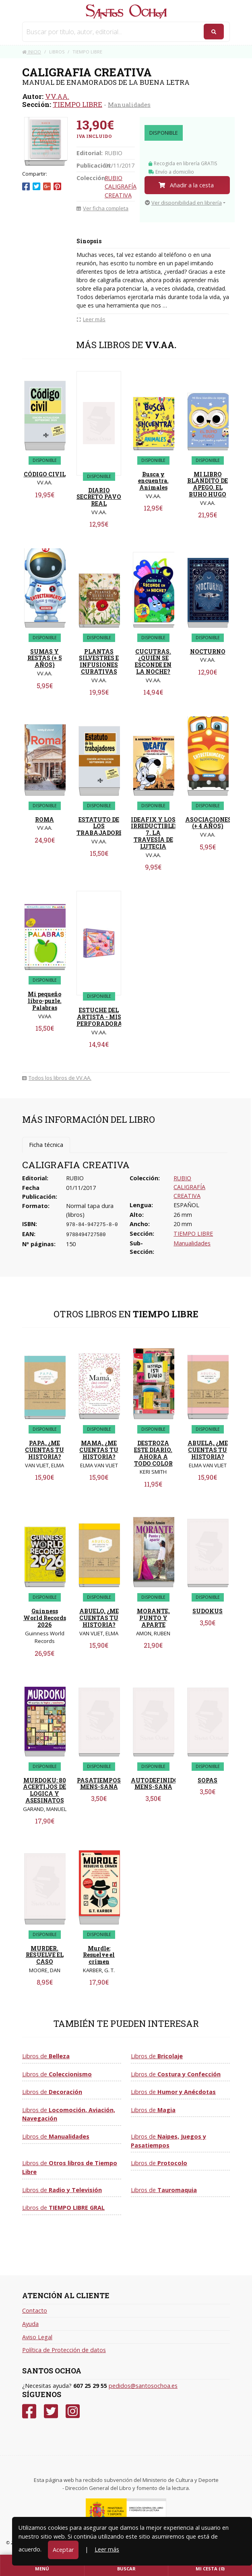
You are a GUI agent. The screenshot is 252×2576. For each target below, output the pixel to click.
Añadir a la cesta (186, 185)
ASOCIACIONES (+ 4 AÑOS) (208, 823)
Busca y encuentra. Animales (153, 481)
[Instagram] (73, 2411)
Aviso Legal (37, 2337)
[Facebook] (29, 2411)
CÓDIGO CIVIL (45, 474)
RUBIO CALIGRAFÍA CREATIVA (120, 186)
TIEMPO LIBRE (77, 104)
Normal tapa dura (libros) (90, 1210)
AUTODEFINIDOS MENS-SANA (156, 1783)
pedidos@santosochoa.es (143, 2385)
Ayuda (30, 2324)
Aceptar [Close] (63, 2549)
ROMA (44, 819)
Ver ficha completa (102, 208)
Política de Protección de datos (64, 2350)
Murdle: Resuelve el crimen (99, 1955)
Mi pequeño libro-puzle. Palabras (45, 1000)
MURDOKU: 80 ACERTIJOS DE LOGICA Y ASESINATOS (44, 1790)
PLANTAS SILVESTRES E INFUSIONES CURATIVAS (99, 661)
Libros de (46, 2056)
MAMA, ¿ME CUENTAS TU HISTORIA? (98, 1449)
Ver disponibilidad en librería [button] (183, 202)
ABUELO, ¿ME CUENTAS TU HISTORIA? (99, 1617)
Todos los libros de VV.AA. (56, 1077)
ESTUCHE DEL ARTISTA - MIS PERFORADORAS (101, 1017)
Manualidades (129, 104)
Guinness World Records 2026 (44, 1617)
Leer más (107, 2549)
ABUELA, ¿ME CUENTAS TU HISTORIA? (208, 1449)
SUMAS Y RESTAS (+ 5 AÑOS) (44, 658)
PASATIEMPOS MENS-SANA (99, 1783)
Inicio (31, 52)
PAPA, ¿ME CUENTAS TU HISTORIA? (44, 1449)
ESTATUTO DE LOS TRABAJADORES (101, 826)
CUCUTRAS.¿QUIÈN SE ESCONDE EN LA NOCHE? (153, 661)
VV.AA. (57, 96)
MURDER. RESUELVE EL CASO (45, 1955)
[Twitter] (51, 2411)
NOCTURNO (207, 651)
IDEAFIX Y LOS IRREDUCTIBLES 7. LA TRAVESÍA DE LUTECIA (154, 833)
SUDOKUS (207, 1611)
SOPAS (207, 1780)
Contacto (34, 2310)
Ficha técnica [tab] (46, 1145)
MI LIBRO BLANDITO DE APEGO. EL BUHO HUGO (207, 484)
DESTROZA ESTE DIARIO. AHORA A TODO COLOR (153, 1453)
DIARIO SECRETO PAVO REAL (98, 497)
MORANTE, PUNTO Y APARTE (153, 1617)
